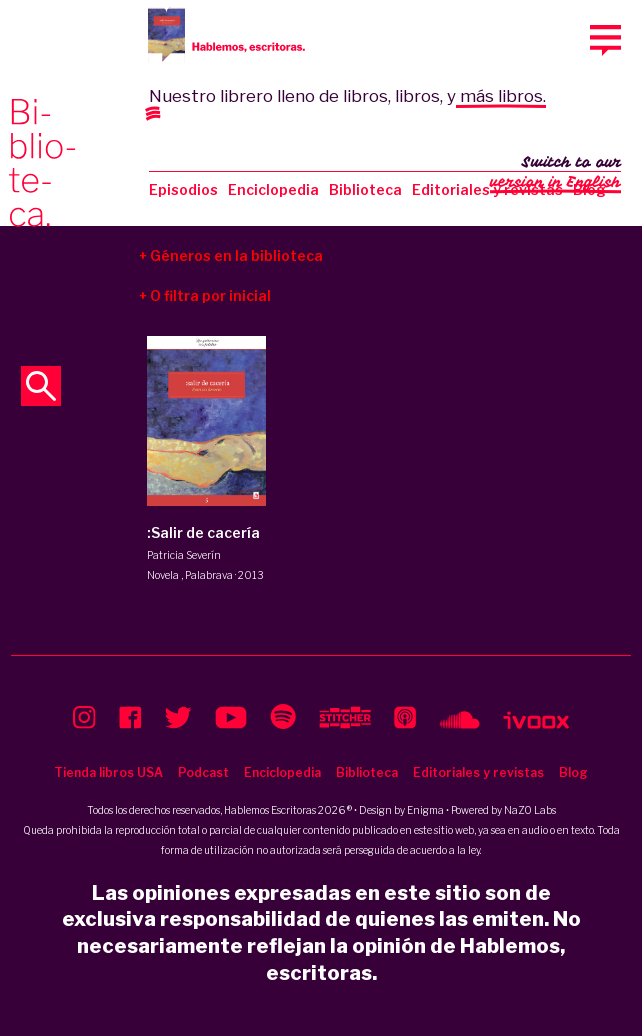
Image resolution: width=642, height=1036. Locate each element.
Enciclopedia (273, 189)
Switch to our (555, 174)
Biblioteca (365, 189)
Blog (573, 772)
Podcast (203, 772)
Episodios (183, 189)
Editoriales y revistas (487, 189)
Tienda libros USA (108, 772)
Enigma (425, 810)
